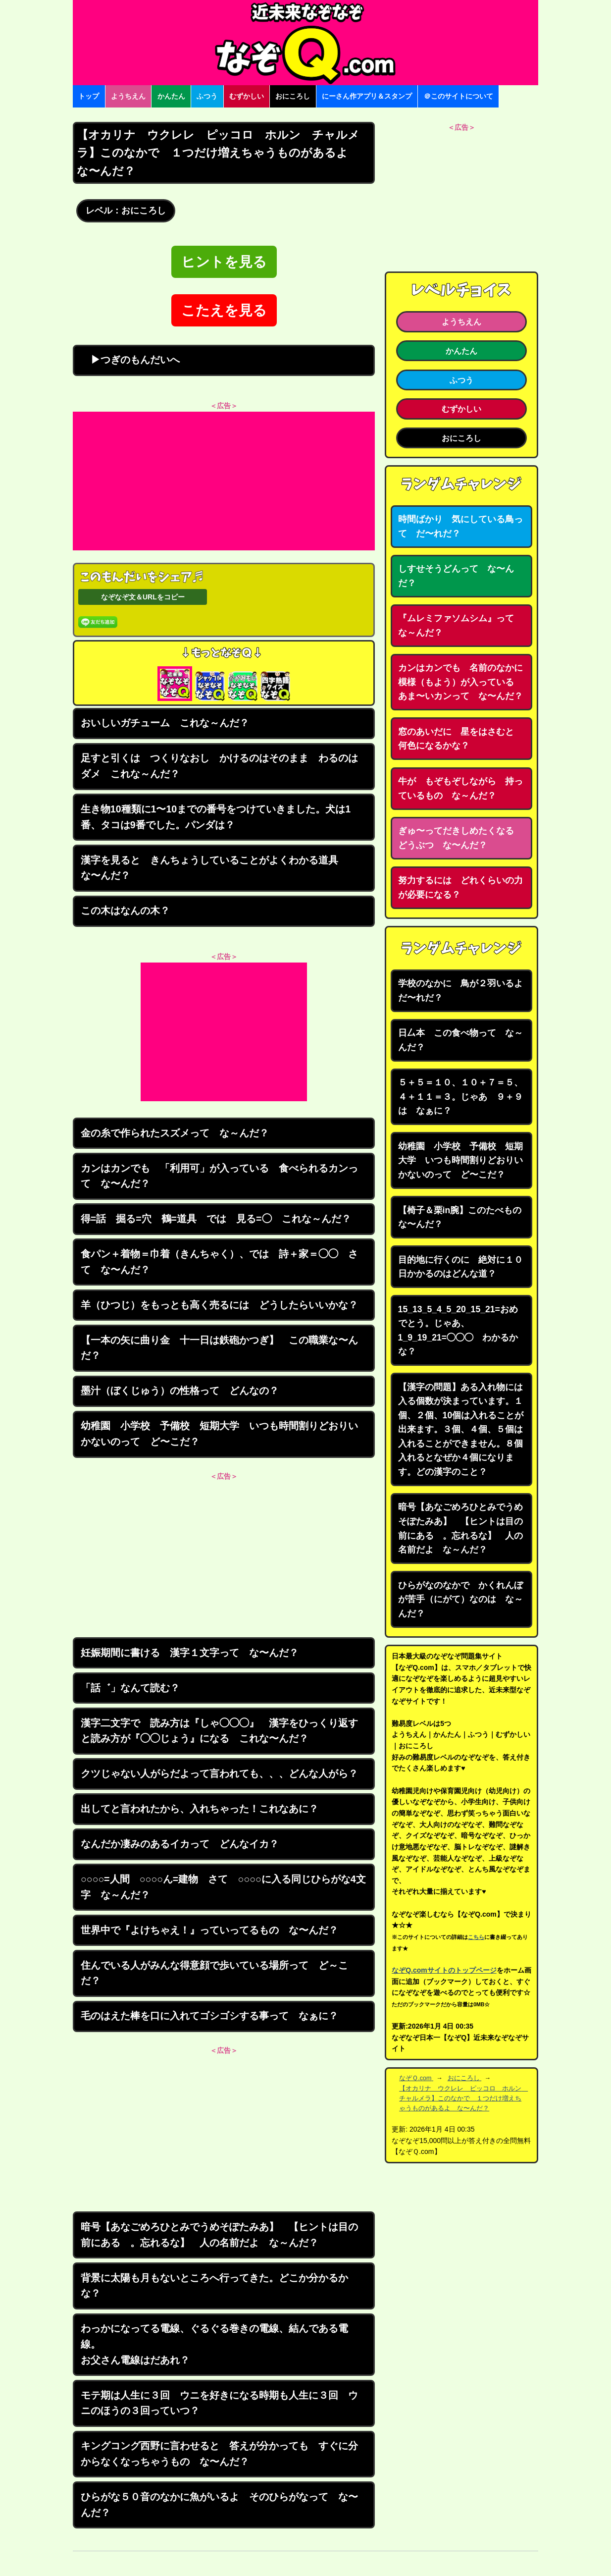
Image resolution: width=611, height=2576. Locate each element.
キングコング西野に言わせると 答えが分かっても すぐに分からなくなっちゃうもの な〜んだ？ (219, 2453)
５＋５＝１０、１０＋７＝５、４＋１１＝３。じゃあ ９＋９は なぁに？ (460, 1096)
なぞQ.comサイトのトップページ (444, 1970)
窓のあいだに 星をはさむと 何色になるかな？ (460, 739)
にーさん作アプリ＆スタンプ (367, 96)
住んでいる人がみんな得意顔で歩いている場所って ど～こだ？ (214, 1973)
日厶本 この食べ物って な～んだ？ (460, 1040)
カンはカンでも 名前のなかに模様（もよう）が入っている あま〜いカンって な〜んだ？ (460, 682)
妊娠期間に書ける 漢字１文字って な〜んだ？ (190, 1652)
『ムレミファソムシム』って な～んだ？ (460, 625)
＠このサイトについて (458, 96)
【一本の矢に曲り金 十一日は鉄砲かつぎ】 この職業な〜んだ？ (219, 1348)
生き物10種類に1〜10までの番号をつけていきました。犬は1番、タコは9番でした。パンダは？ (216, 817)
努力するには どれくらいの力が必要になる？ (460, 887)
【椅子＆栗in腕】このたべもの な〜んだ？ (464, 1217)
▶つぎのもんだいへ (130, 359)
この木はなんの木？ (125, 910)
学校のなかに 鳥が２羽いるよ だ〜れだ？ (465, 990)
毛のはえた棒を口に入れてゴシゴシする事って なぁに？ (209, 2015)
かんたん (171, 96)
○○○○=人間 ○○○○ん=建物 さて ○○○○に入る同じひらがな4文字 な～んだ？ (223, 1887)
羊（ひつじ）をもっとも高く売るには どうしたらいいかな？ (219, 1304)
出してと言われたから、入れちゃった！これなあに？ (199, 1808)
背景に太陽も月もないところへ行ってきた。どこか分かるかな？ (214, 2285)
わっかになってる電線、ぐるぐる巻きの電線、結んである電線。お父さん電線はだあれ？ (214, 2344)
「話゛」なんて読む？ (130, 1687)
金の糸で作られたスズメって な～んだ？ (175, 1132)
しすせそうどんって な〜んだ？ (456, 576)
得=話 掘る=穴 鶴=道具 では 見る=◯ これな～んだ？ (216, 1218)
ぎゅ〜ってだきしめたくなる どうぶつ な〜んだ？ (460, 838)
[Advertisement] (224, 481)
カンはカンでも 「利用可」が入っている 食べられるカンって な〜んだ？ (219, 1176)
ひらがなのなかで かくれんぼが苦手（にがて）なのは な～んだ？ (460, 1599)
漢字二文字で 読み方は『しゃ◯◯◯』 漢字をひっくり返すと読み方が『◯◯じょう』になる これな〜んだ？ (219, 1730)
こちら (476, 1937)
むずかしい (246, 96)
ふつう (207, 96)
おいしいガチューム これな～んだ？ (165, 722)
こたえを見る (224, 310)
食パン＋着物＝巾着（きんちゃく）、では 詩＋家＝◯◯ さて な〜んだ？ (219, 1261)
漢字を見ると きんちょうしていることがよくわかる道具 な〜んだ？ (214, 868)
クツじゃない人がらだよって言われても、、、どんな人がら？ (219, 1773)
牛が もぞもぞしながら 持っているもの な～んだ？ (460, 788)
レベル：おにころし (126, 210)
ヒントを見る (224, 261)
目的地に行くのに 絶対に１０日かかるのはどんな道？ (460, 1267)
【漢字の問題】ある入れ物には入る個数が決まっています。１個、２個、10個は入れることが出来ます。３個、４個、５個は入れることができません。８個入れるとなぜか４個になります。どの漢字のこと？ (461, 1429)
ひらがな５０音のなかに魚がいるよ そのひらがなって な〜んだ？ (219, 2504)
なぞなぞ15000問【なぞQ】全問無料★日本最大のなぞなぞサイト (305, 42)
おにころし (292, 96)
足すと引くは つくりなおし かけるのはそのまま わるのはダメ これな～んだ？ (219, 765)
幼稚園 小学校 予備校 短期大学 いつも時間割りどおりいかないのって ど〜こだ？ (219, 1433)
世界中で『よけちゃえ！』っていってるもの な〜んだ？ (209, 1930)
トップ (88, 96)
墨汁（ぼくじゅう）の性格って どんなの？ (180, 1390)
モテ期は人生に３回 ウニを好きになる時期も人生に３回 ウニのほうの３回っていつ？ (219, 2403)
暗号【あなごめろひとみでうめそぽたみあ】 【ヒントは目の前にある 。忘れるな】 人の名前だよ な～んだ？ (219, 2234)
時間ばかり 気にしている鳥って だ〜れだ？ (460, 526)
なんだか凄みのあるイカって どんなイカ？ (180, 1843)
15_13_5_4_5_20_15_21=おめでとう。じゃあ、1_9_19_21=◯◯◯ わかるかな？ (458, 1330)
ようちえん (128, 96)
